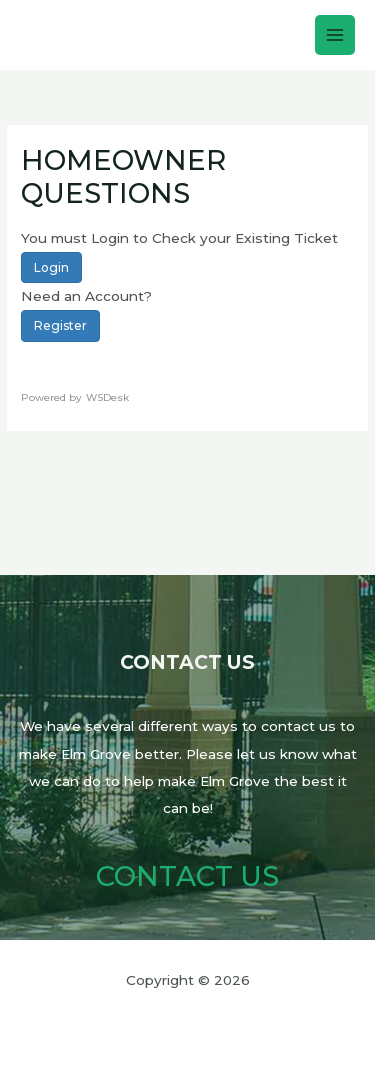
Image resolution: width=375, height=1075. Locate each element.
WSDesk (107, 397)
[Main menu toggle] (335, 35)
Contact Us (187, 876)
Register (60, 325)
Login (51, 267)
